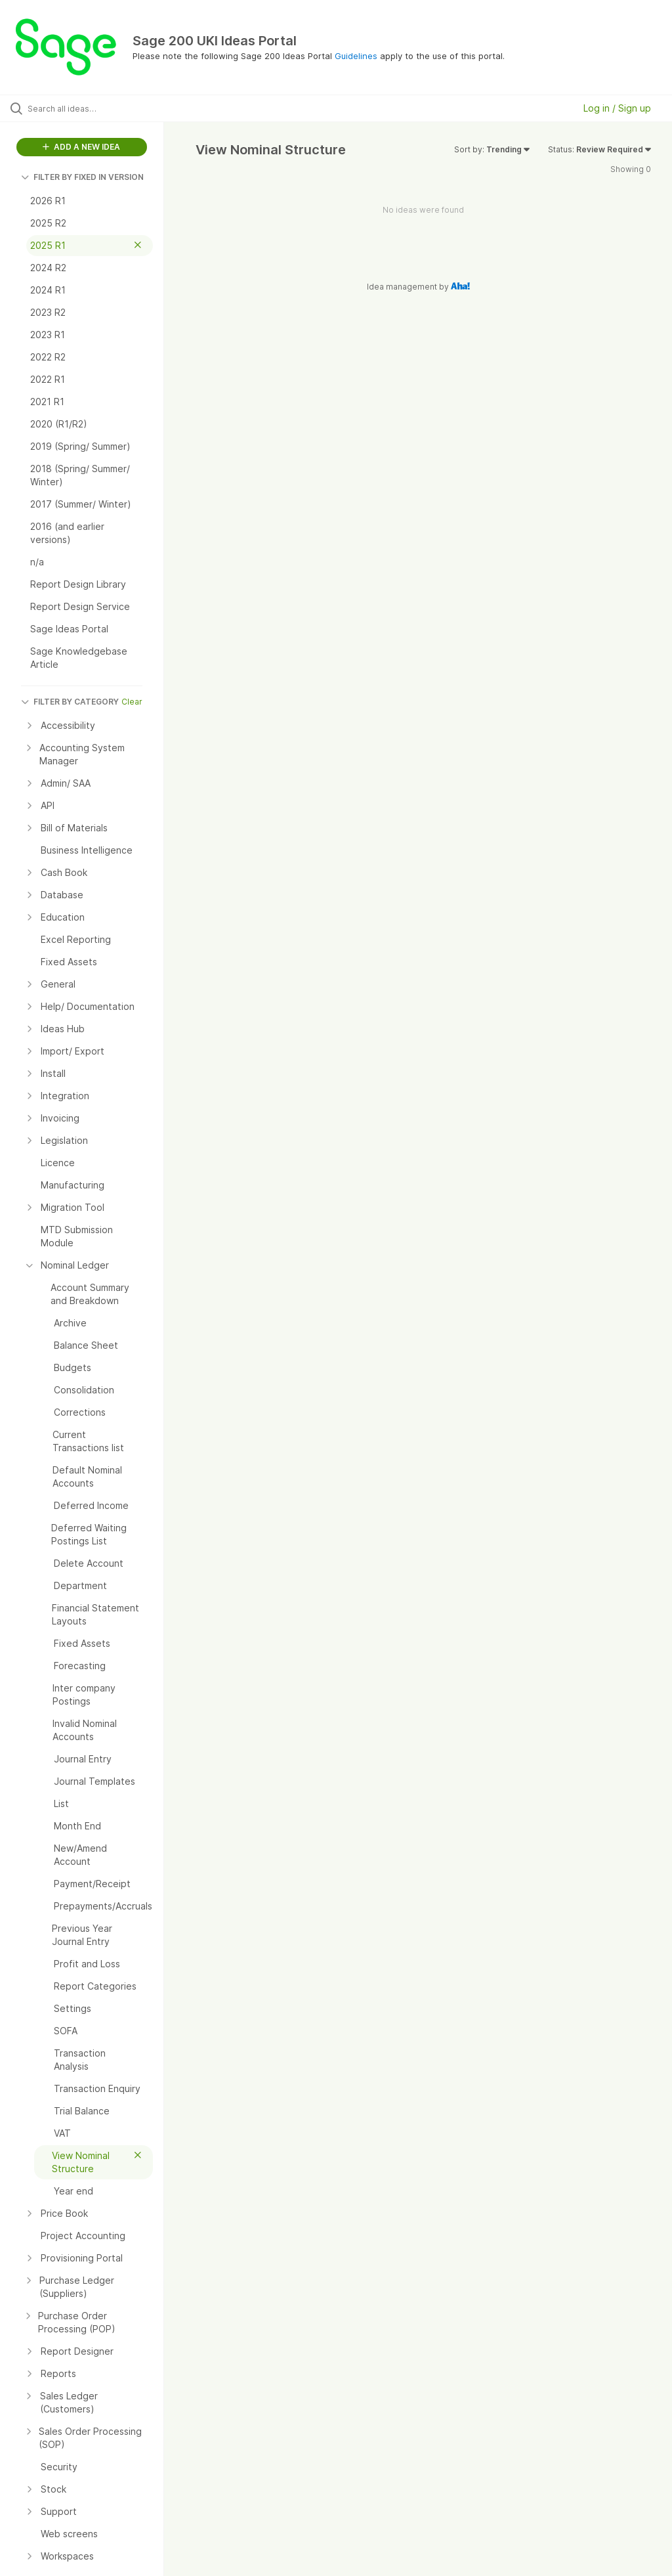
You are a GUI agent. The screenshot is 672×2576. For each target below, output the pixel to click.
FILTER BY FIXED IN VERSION (82, 177)
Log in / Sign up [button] (617, 108)
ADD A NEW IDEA (81, 147)
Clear (131, 702)
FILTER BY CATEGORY (70, 702)
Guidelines (356, 56)
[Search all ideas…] (88, 108)
